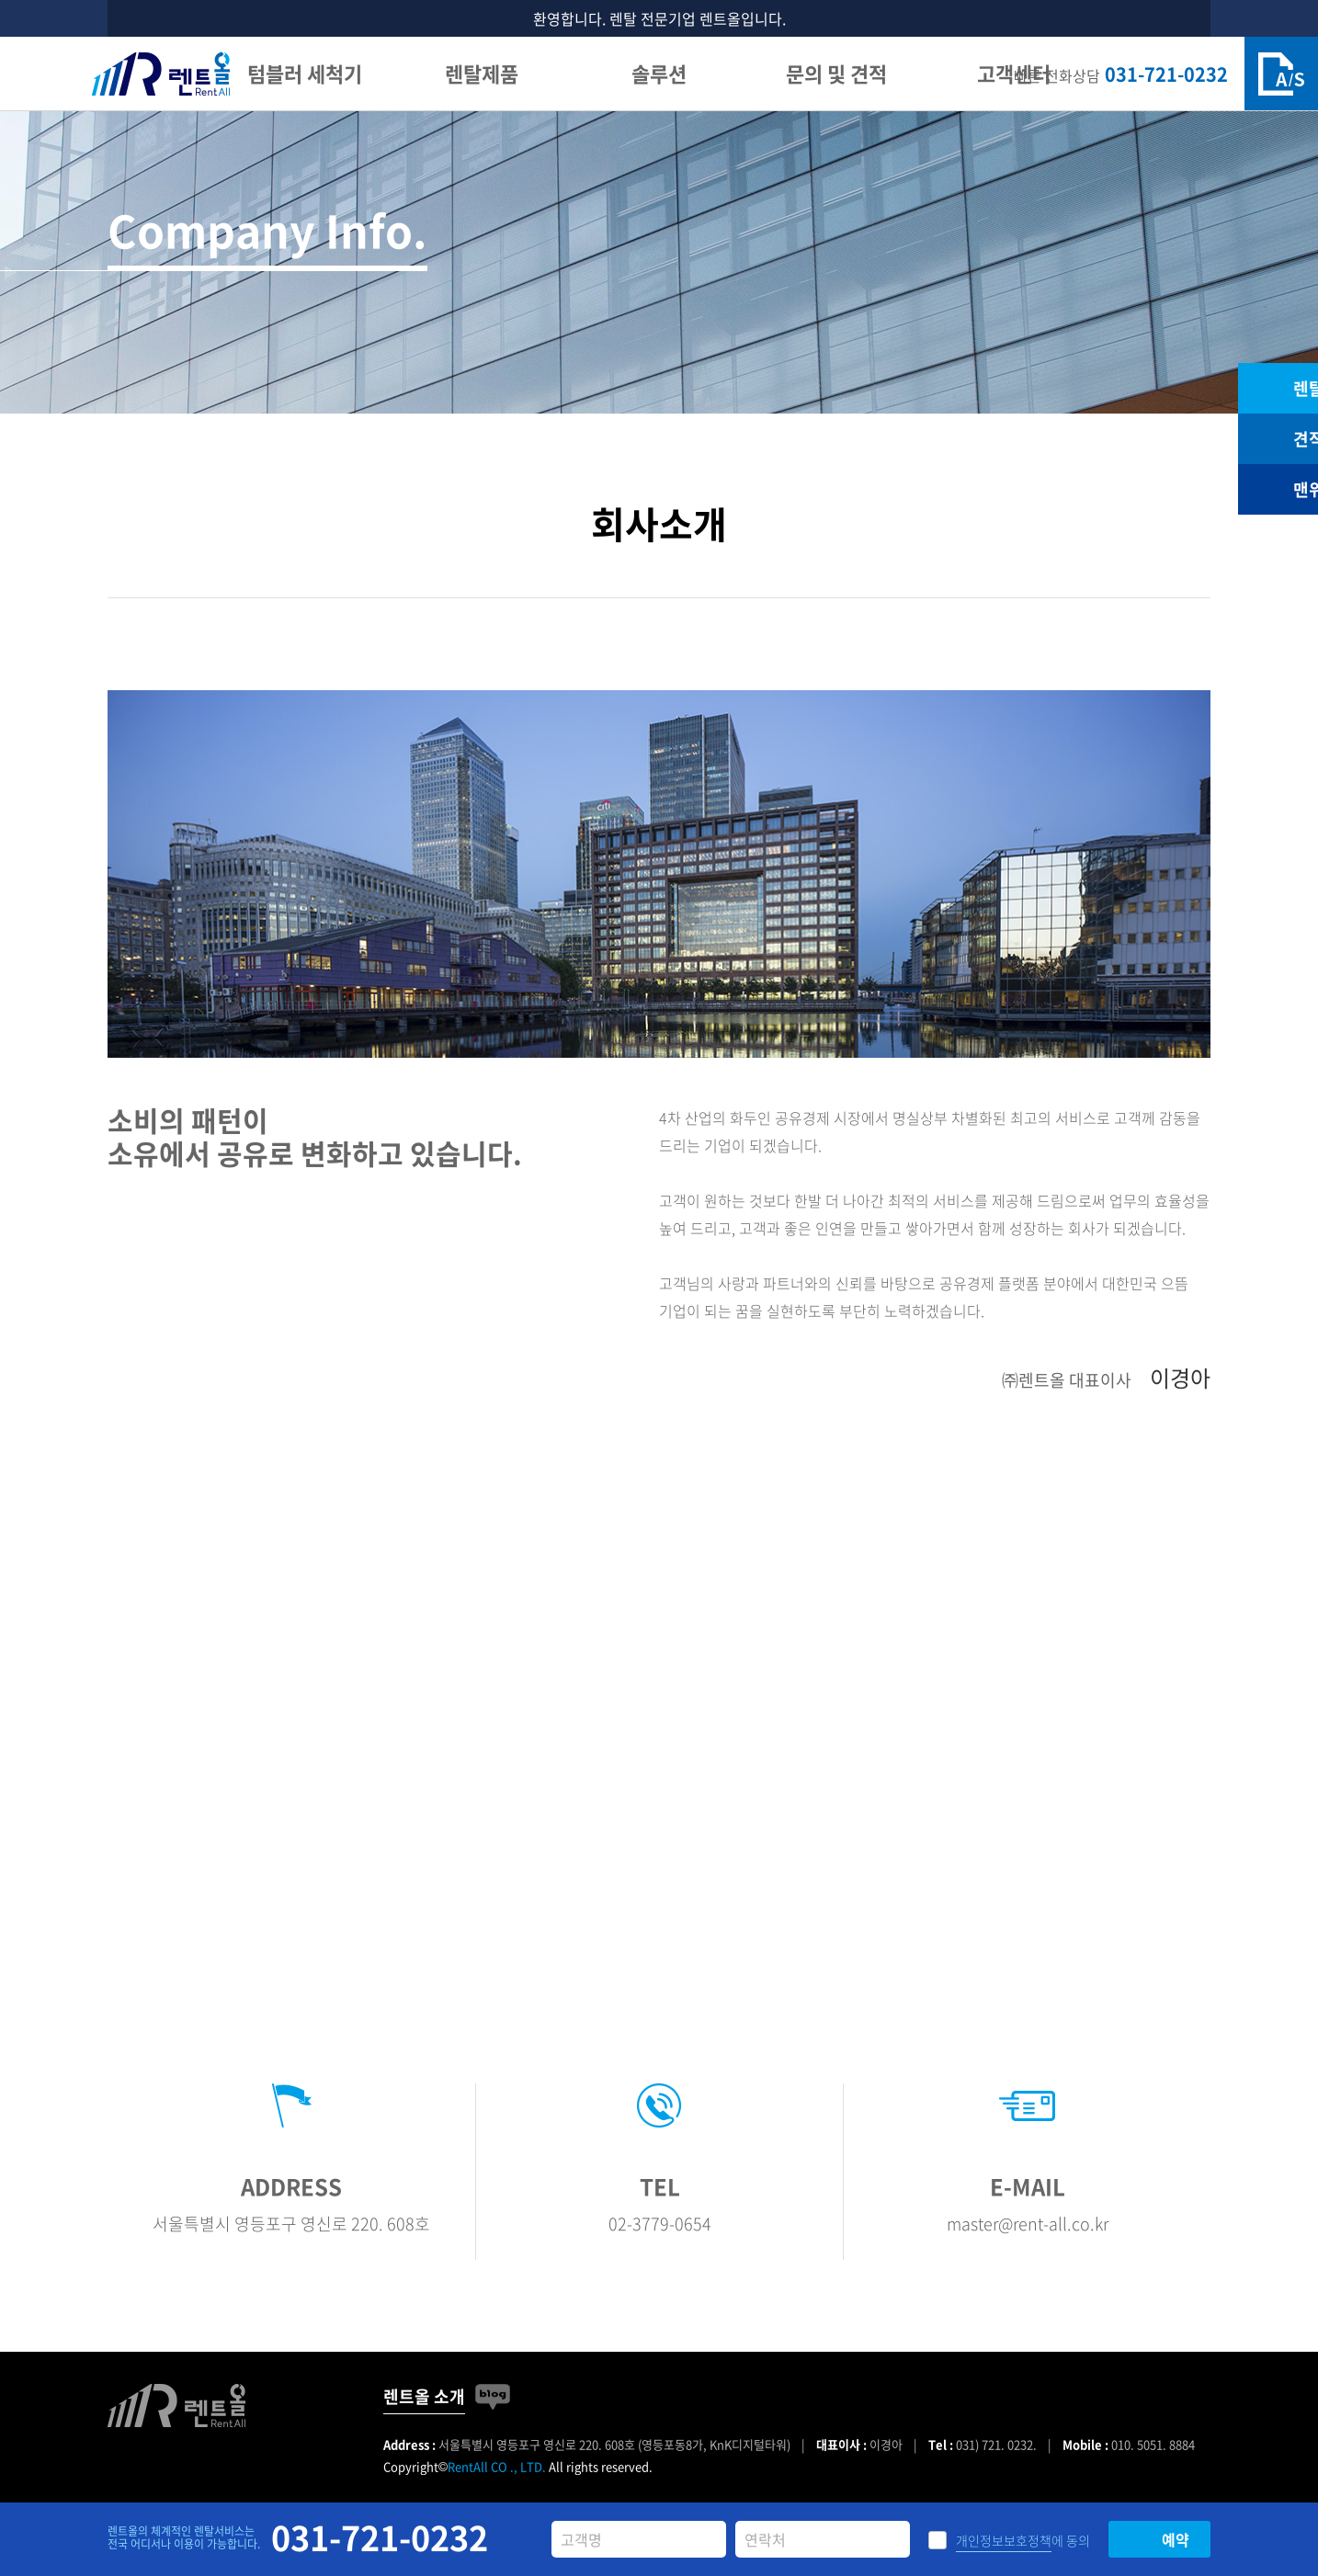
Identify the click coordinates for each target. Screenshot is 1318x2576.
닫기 (1193, 19)
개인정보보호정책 (1003, 2540)
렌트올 (161, 73)
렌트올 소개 (424, 2396)
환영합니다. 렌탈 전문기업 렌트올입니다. (659, 18)
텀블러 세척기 (304, 73)
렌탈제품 (481, 73)
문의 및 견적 (836, 73)
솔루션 (659, 73)
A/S (1281, 73)
